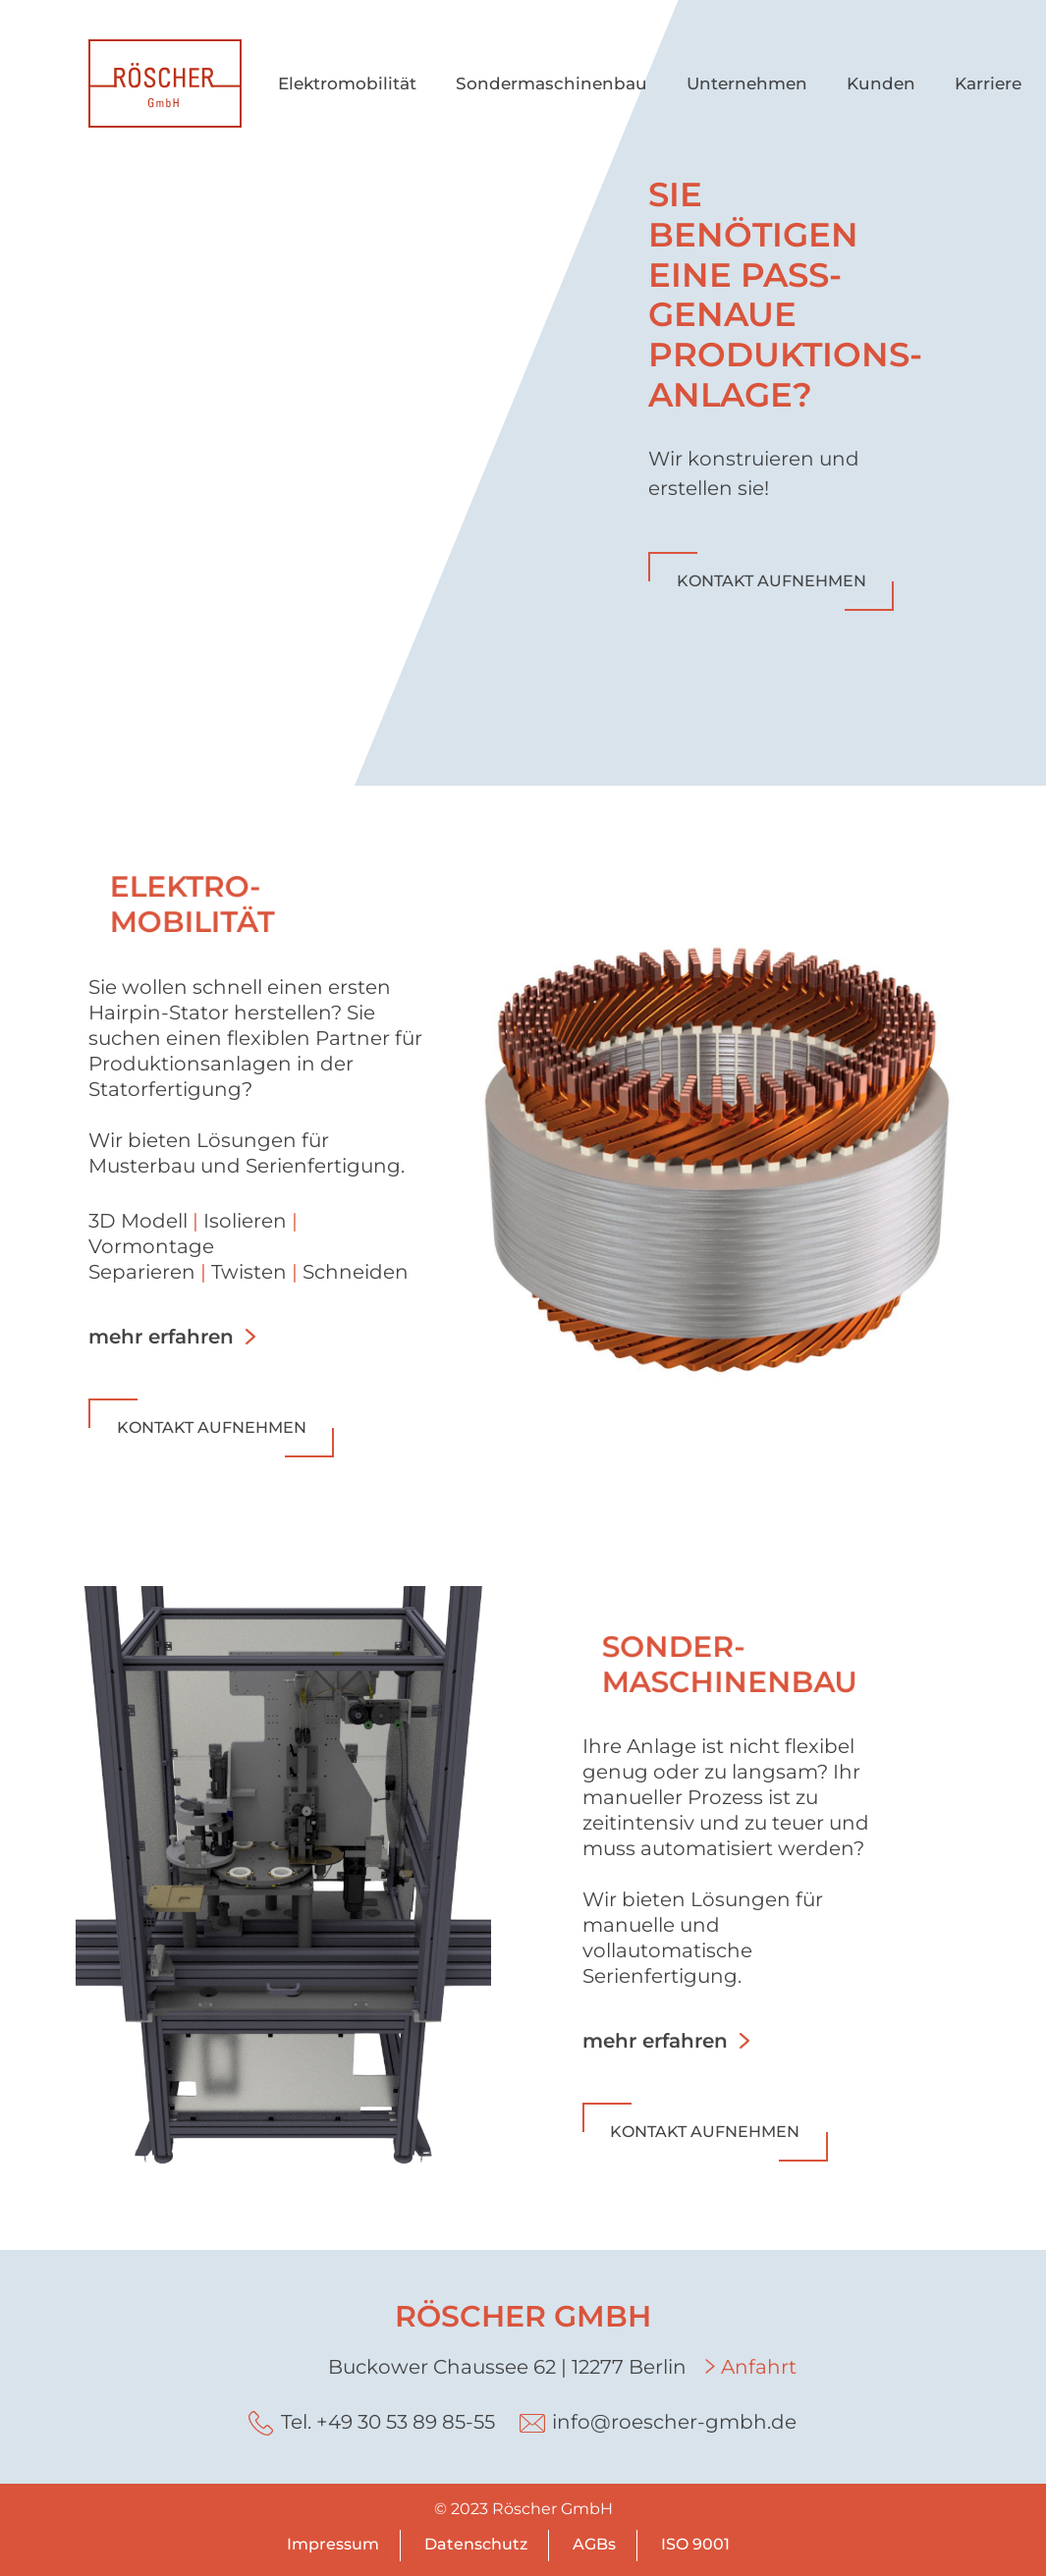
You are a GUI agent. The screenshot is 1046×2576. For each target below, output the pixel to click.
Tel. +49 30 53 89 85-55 (388, 2422)
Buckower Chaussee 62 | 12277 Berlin (507, 2367)
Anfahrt (759, 2367)
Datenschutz (475, 2544)
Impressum (333, 2544)
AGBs (594, 2544)
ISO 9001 (695, 2544)
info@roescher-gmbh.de (674, 2422)
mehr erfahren (161, 1336)
